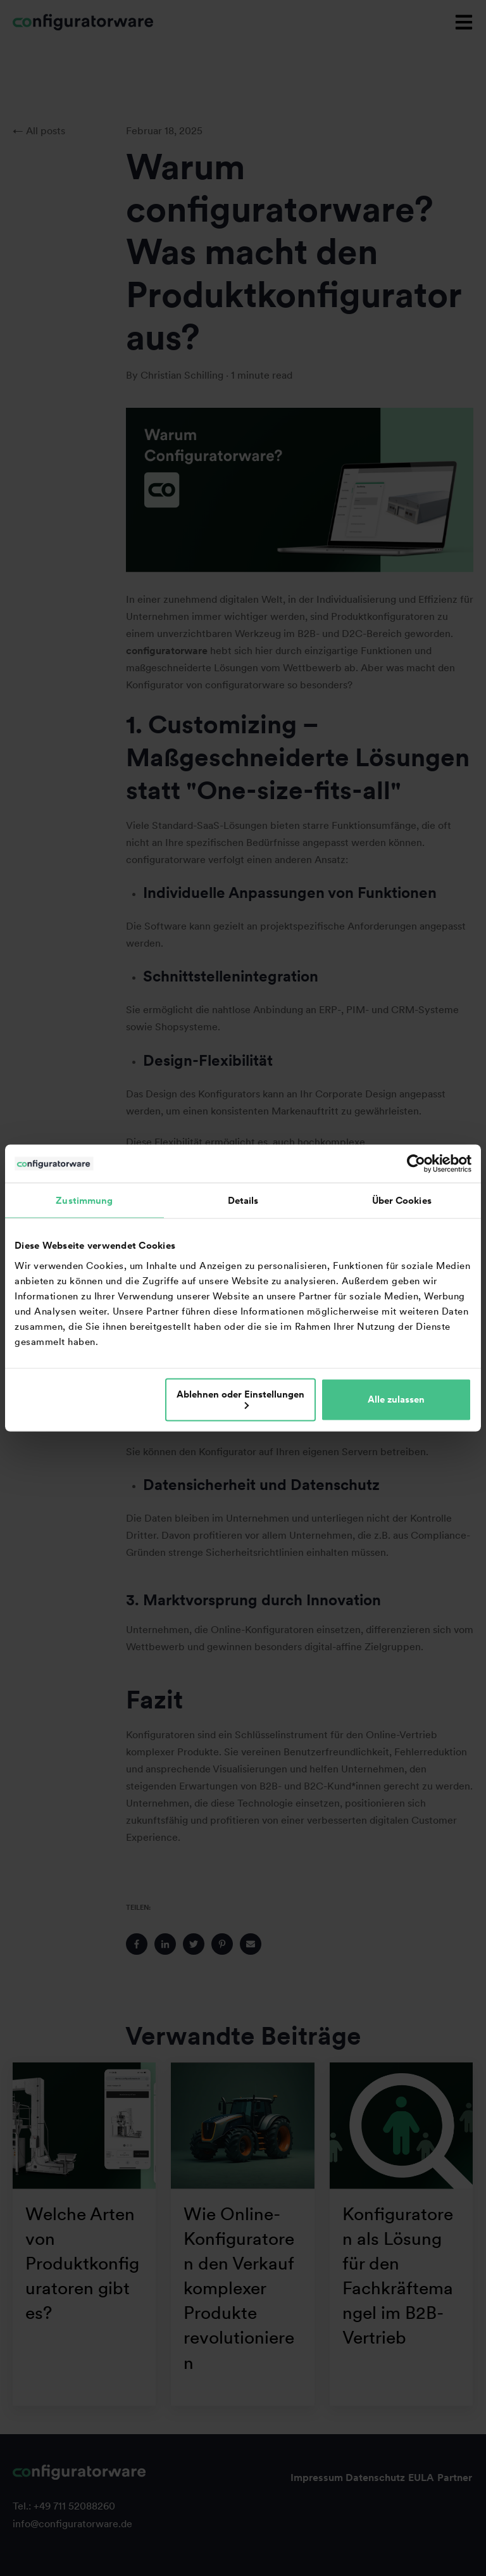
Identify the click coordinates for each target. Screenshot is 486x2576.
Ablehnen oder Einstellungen (240, 1398)
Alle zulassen (396, 1399)
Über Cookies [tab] (402, 1200)
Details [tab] (243, 1200)
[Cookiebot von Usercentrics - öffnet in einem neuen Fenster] (416, 1163)
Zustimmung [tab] (84, 1200)
